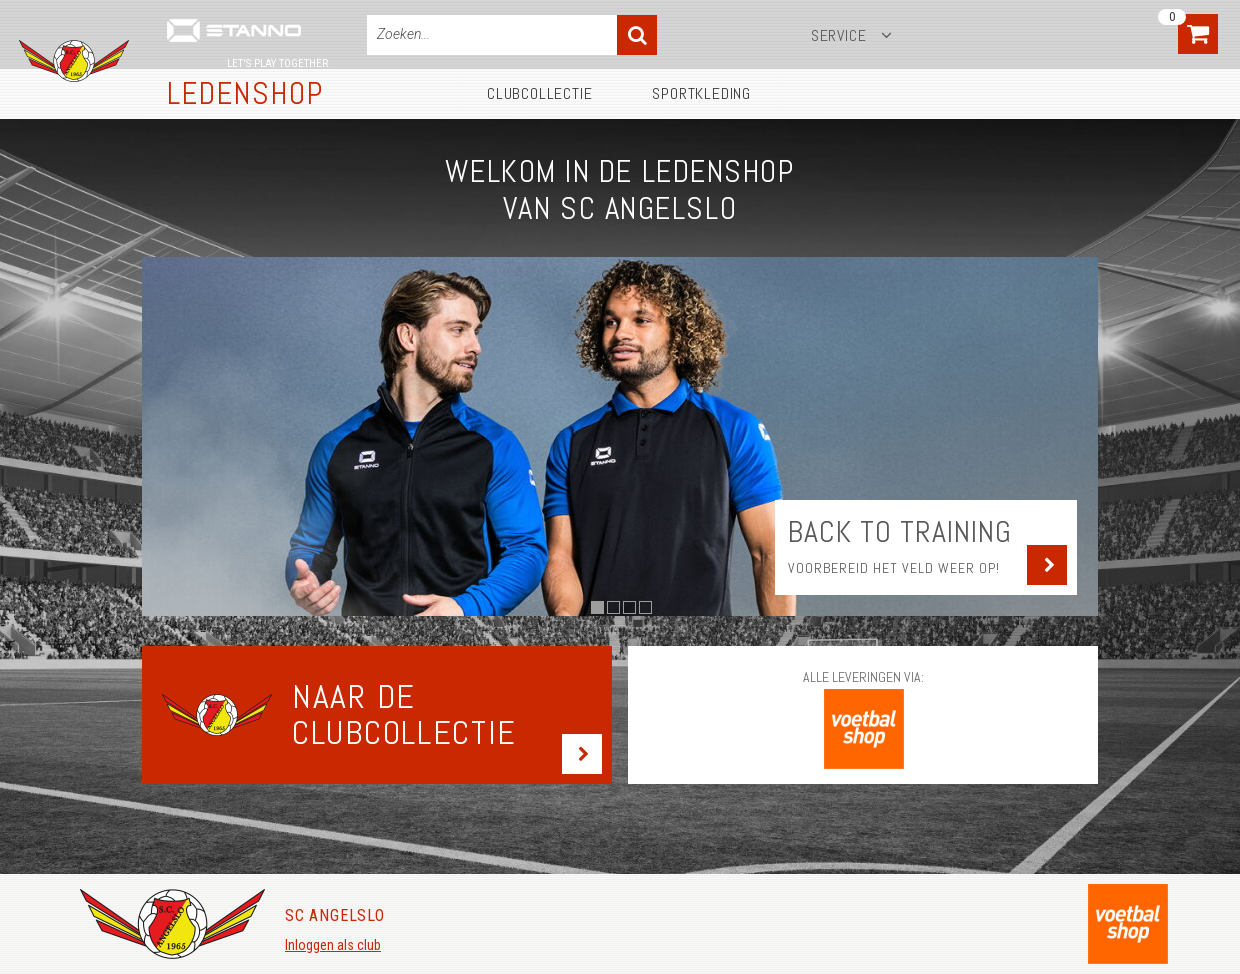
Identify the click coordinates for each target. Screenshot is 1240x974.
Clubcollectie (539, 93)
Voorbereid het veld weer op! (894, 568)
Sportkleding (701, 93)
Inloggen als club (333, 945)
